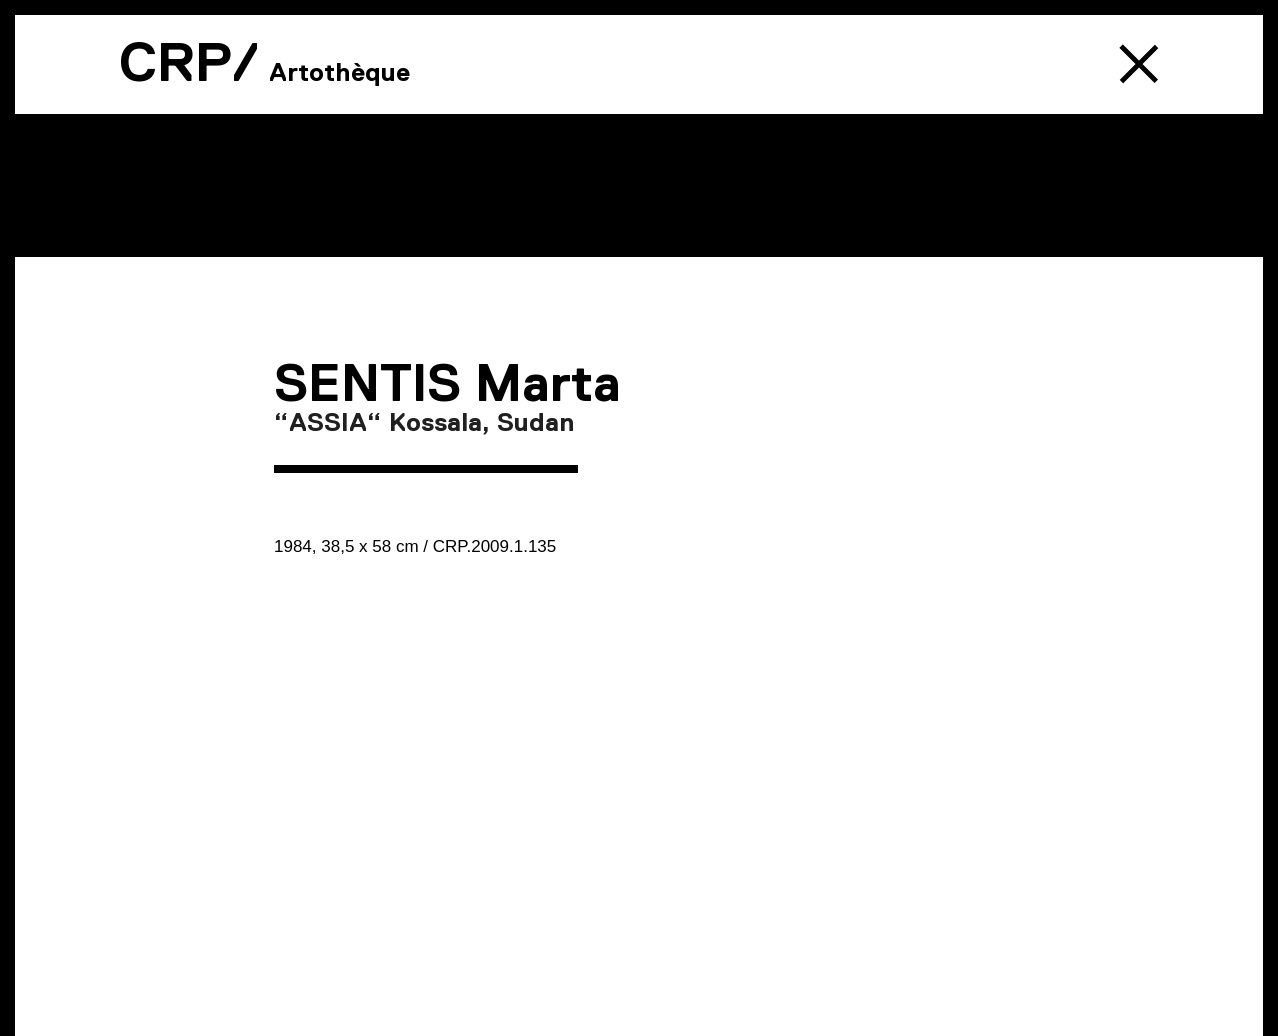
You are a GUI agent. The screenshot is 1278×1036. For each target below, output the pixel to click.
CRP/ (189, 62)
